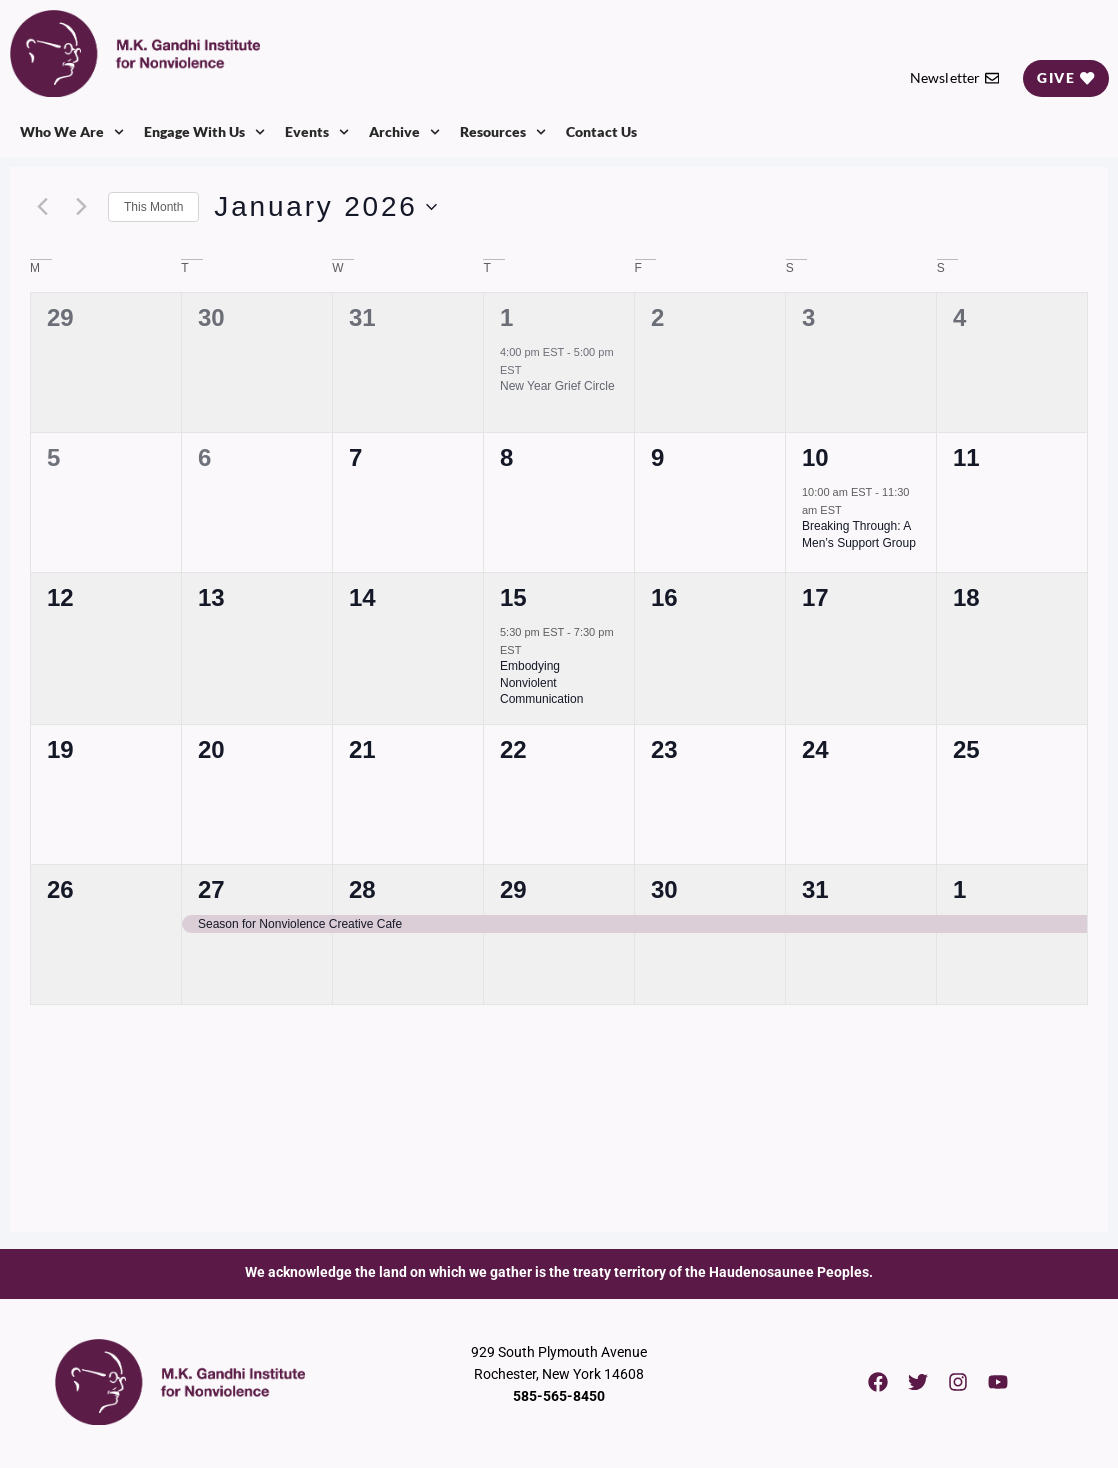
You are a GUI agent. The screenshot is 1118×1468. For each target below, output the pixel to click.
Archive (404, 132)
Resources (503, 132)
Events (317, 132)
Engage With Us (204, 132)
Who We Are (72, 132)
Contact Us (601, 131)
